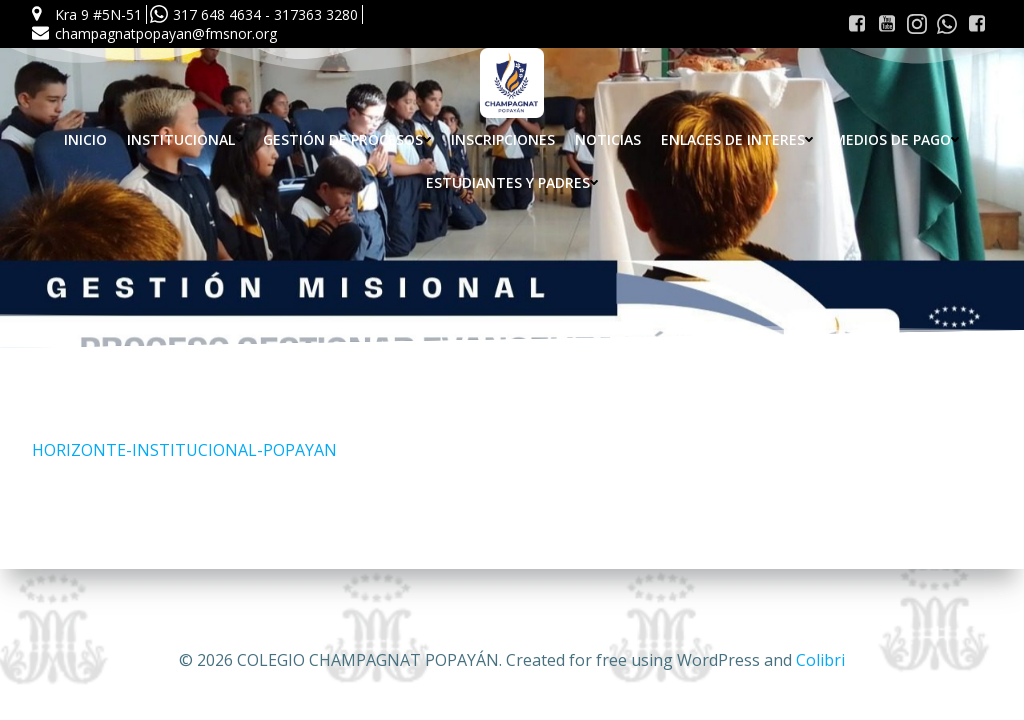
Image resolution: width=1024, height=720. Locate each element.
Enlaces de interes (737, 139)
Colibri (820, 660)
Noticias (608, 139)
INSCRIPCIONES (503, 139)
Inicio (85, 139)
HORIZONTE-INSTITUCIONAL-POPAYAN (184, 450)
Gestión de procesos (347, 139)
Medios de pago (896, 139)
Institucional (185, 139)
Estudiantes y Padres (512, 182)
